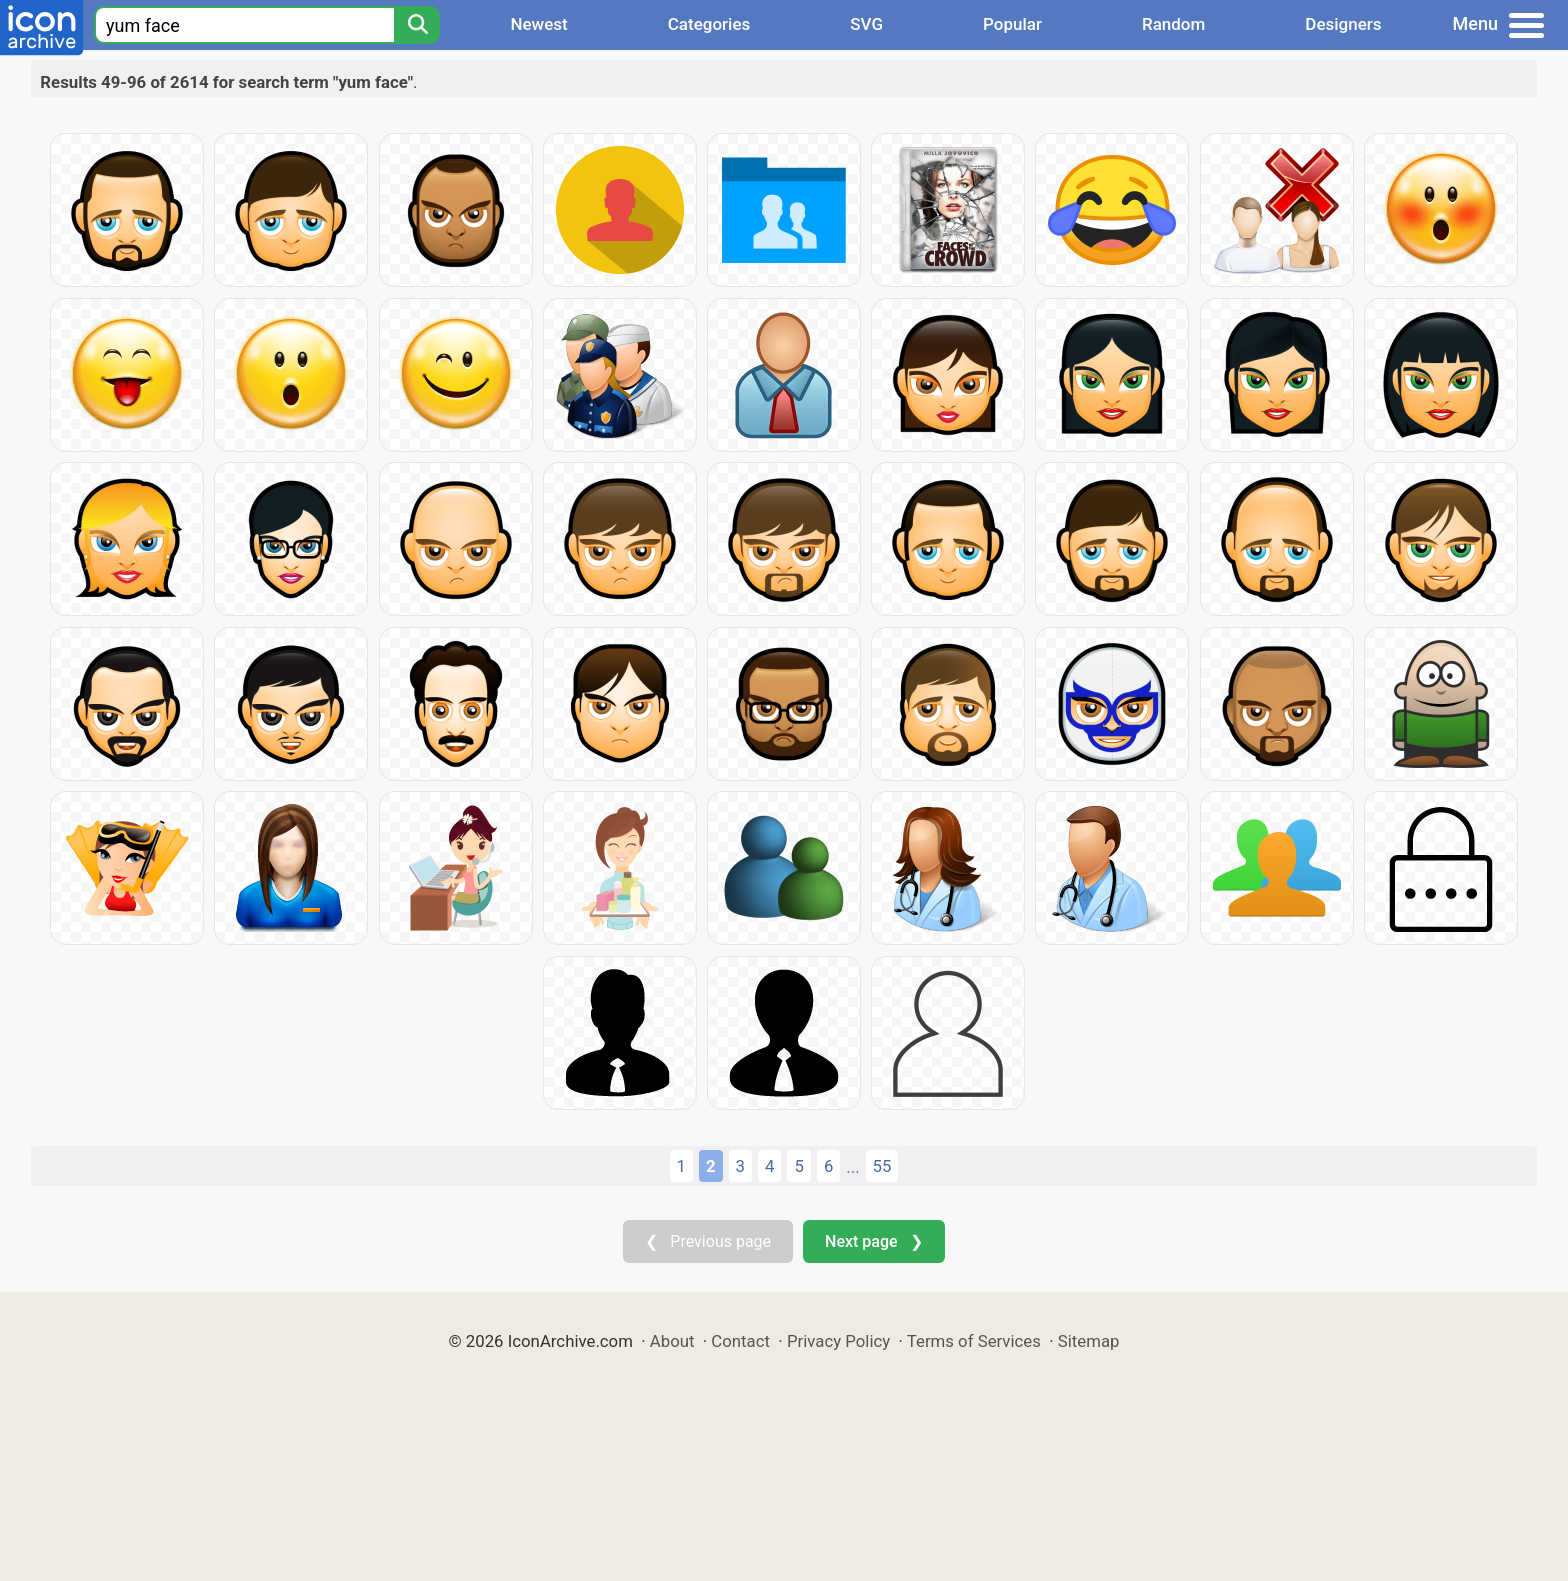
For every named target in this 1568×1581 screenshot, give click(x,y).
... (852, 1167)
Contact (740, 1341)
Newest (538, 24)
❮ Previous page (708, 1241)
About (672, 1341)
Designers (1343, 24)
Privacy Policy (838, 1341)
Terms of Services (974, 1341)
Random (1173, 24)
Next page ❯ (873, 1241)
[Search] (417, 25)
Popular (1012, 24)
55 (882, 1166)
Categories (709, 24)
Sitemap (1089, 1341)
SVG (866, 24)
